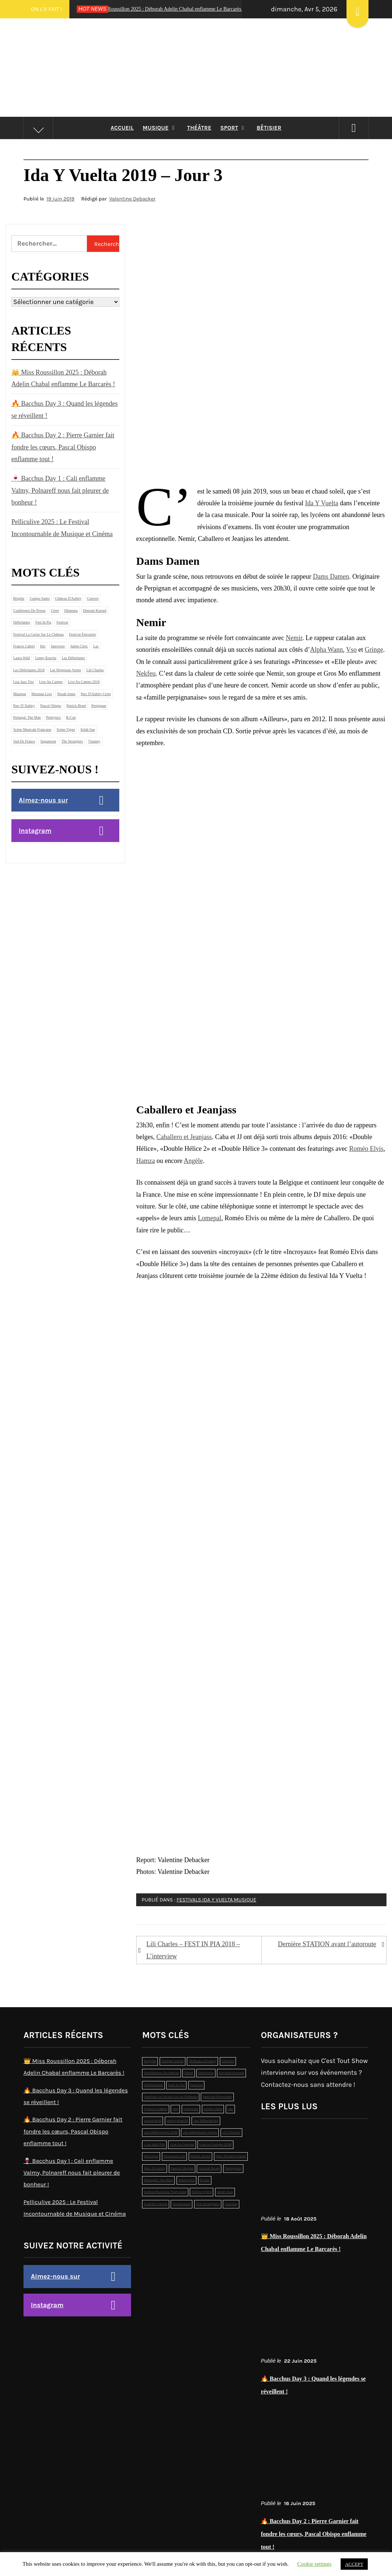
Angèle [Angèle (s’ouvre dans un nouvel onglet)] (193, 1160)
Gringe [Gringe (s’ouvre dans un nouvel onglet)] (374, 649)
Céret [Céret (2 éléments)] (55, 610)
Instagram (35, 831)
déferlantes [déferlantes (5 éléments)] (21, 622)
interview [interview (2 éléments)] (58, 646)
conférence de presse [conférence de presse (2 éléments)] (29, 610)
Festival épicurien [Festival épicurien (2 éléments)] (82, 634)
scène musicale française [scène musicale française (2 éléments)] (32, 729)
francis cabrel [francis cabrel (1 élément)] (24, 646)
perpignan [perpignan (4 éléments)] (98, 706)
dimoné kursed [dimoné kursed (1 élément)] (94, 610)
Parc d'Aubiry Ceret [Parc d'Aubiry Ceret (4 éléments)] (96, 694)
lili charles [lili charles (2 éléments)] (95, 670)
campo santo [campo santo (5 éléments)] (40, 598)
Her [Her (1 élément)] (43, 646)
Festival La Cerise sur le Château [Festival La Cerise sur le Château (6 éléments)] (38, 634)
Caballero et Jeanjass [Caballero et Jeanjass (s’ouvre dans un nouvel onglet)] (184, 1137)
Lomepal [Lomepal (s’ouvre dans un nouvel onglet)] (209, 1218)
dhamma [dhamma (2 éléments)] (71, 610)
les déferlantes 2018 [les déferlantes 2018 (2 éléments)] (29, 670)
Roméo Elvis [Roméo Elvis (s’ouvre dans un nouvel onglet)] (366, 1148)
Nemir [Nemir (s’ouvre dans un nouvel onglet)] (294, 638)
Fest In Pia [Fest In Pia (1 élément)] (43, 622)
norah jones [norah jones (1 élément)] (66, 694)
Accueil (122, 127)
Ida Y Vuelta (217, 1900)
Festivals (189, 1900)
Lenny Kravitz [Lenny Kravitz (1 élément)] (46, 658)
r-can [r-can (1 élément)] (71, 717)
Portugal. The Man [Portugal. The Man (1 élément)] (27, 717)
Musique (160, 127)
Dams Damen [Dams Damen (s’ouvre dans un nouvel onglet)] (331, 576)
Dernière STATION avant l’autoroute (327, 1944)
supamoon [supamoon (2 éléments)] (48, 741)
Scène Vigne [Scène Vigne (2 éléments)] (66, 729)
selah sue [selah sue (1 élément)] (87, 729)
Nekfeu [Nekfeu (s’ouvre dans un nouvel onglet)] (146, 673)
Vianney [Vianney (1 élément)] (94, 741)
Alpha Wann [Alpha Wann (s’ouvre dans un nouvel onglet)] (326, 649)
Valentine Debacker (132, 199)
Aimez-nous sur (43, 800)
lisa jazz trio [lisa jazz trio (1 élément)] (23, 682)
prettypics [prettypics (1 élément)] (53, 717)
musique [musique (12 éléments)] (19, 694)
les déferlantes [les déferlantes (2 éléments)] (73, 658)
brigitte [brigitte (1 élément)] (19, 598)
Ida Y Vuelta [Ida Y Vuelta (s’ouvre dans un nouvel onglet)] (321, 503)
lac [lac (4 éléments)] (96, 646)
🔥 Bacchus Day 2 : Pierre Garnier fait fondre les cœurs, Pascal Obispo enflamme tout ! (62, 447)
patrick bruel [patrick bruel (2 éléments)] (76, 706)
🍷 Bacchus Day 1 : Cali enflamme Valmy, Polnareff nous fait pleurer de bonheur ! (60, 490)
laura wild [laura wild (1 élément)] (21, 658)
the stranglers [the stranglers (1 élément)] (72, 741)
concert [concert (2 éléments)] (93, 598)
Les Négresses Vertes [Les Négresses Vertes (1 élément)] (65, 670)
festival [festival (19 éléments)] (62, 622)
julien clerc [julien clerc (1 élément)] (79, 646)
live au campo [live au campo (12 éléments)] (51, 682)
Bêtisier (269, 127)
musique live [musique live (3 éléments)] (42, 694)
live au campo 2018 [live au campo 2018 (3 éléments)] (83, 682)
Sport (234, 127)
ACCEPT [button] (354, 2564)
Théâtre (199, 127)
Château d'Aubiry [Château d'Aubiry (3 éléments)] (68, 598)
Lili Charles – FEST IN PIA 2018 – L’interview (193, 1949)
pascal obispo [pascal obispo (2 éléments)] (50, 706)
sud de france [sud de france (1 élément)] (24, 741)
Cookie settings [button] (314, 2564)
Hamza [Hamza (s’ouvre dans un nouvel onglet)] (145, 1160)
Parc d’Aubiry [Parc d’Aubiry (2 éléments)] (24, 706)
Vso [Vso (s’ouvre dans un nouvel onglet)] (351, 649)
